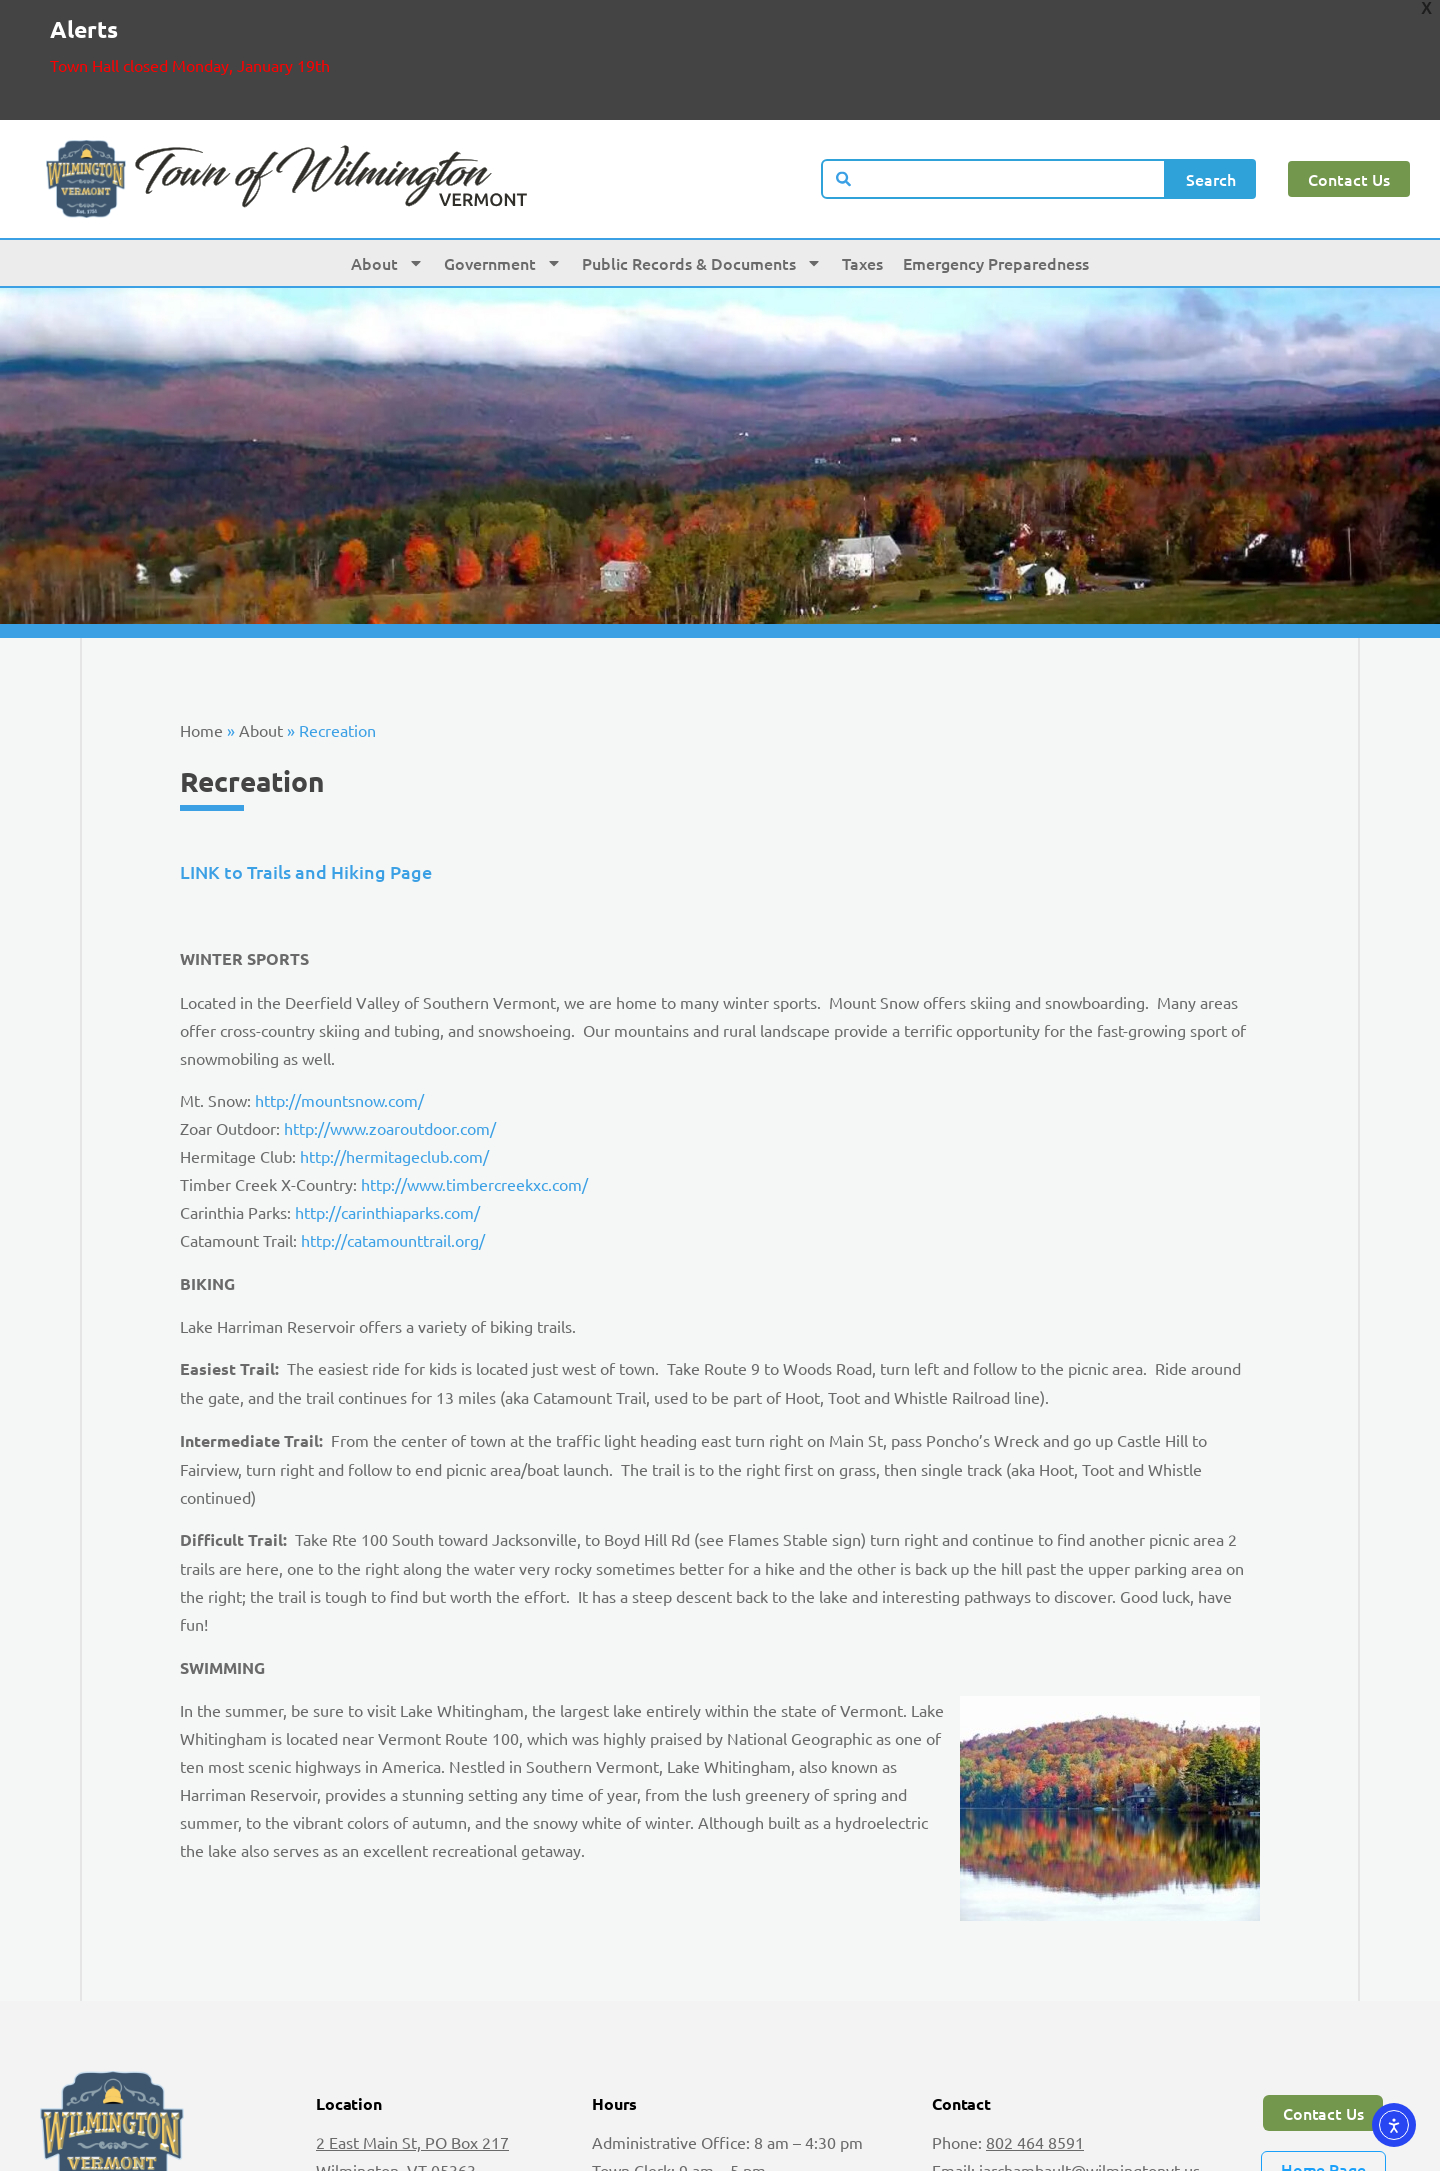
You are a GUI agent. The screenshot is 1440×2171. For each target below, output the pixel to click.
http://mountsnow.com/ (339, 1011)
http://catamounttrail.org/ (393, 1151)
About (387, 174)
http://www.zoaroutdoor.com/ (390, 1039)
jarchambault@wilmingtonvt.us (1089, 2081)
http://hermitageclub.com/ (394, 1067)
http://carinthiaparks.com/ (387, 1123)
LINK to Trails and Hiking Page (306, 782)
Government (503, 174)
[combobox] (994, 90)
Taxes (862, 174)
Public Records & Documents (702, 174)
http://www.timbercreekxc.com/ (474, 1095)
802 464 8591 (1035, 2053)
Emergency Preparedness (996, 174)
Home (201, 641)
